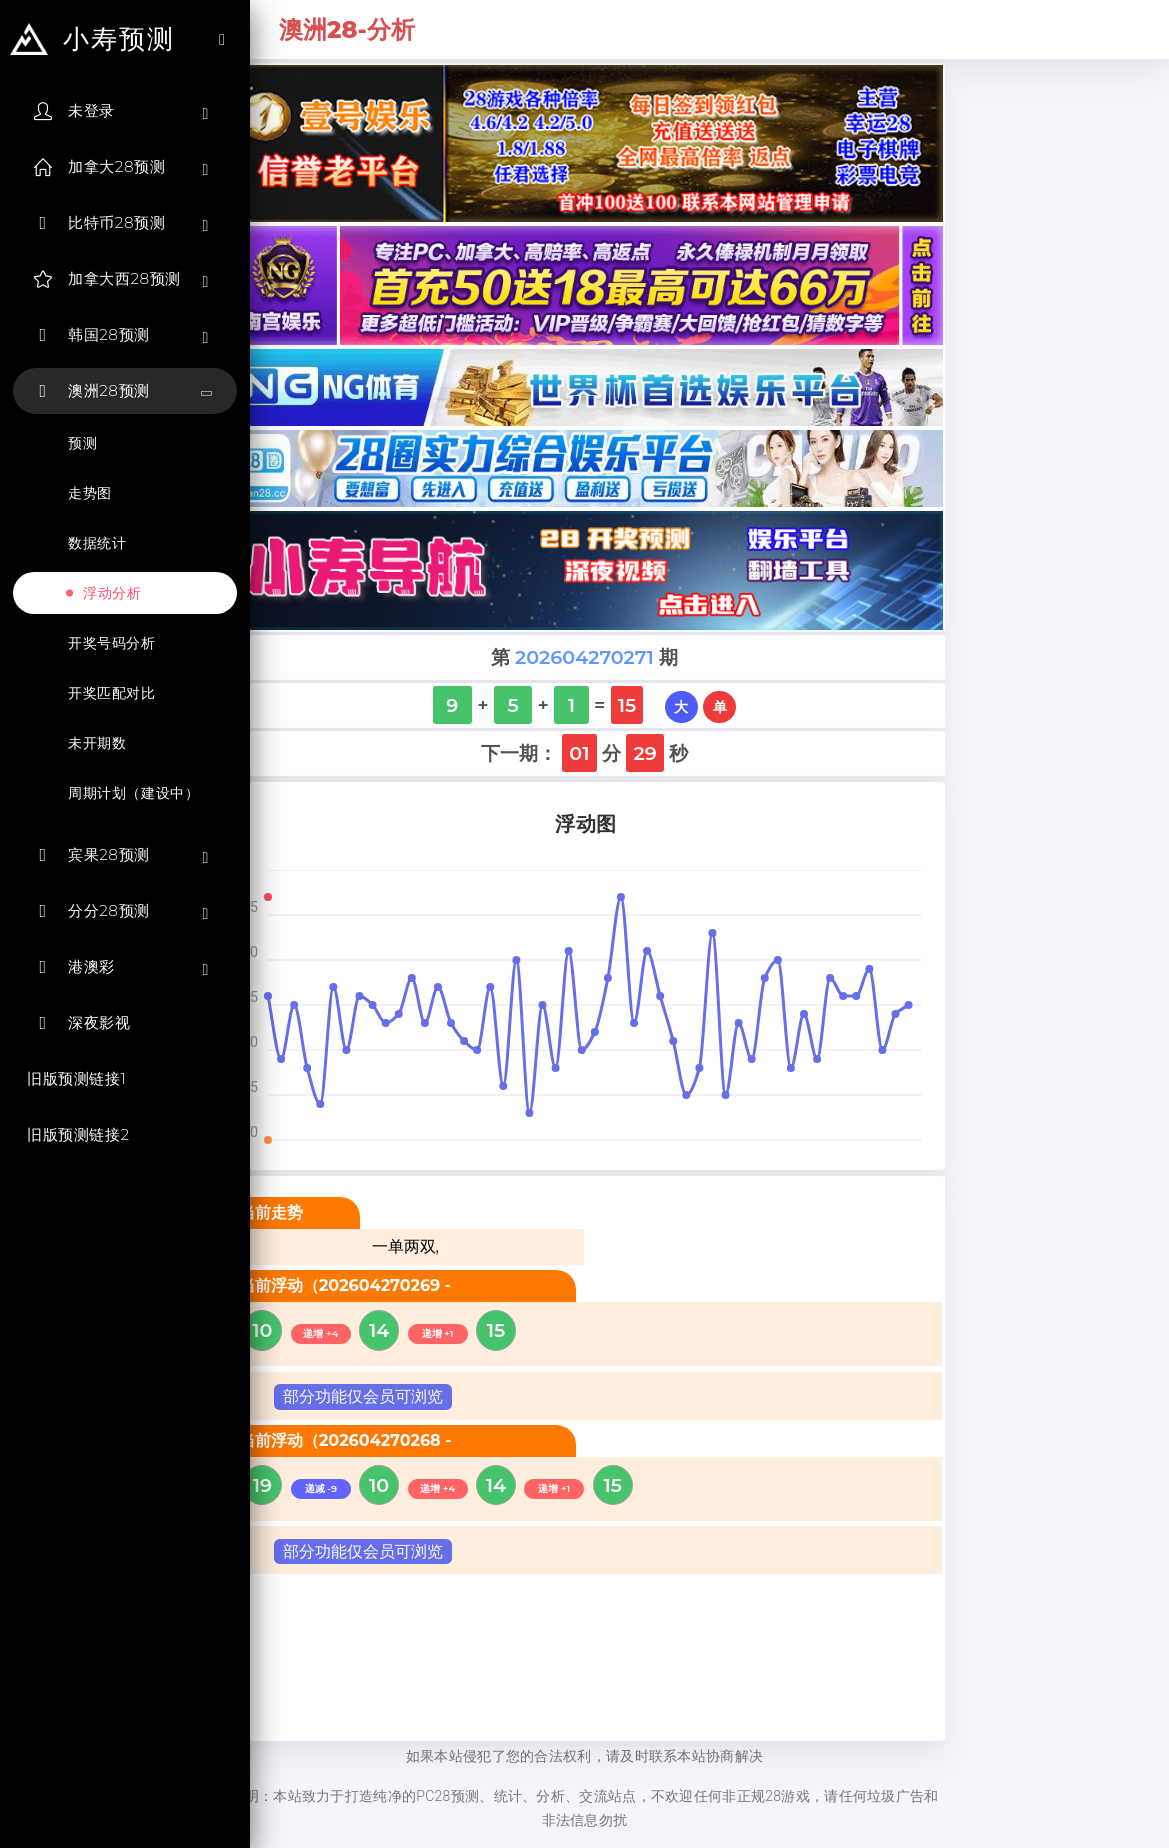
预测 (82, 443)
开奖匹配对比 (112, 693)
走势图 (90, 493)
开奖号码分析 (112, 643)
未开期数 (97, 743)
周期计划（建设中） (133, 793)
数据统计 (97, 543)
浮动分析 (112, 593)
